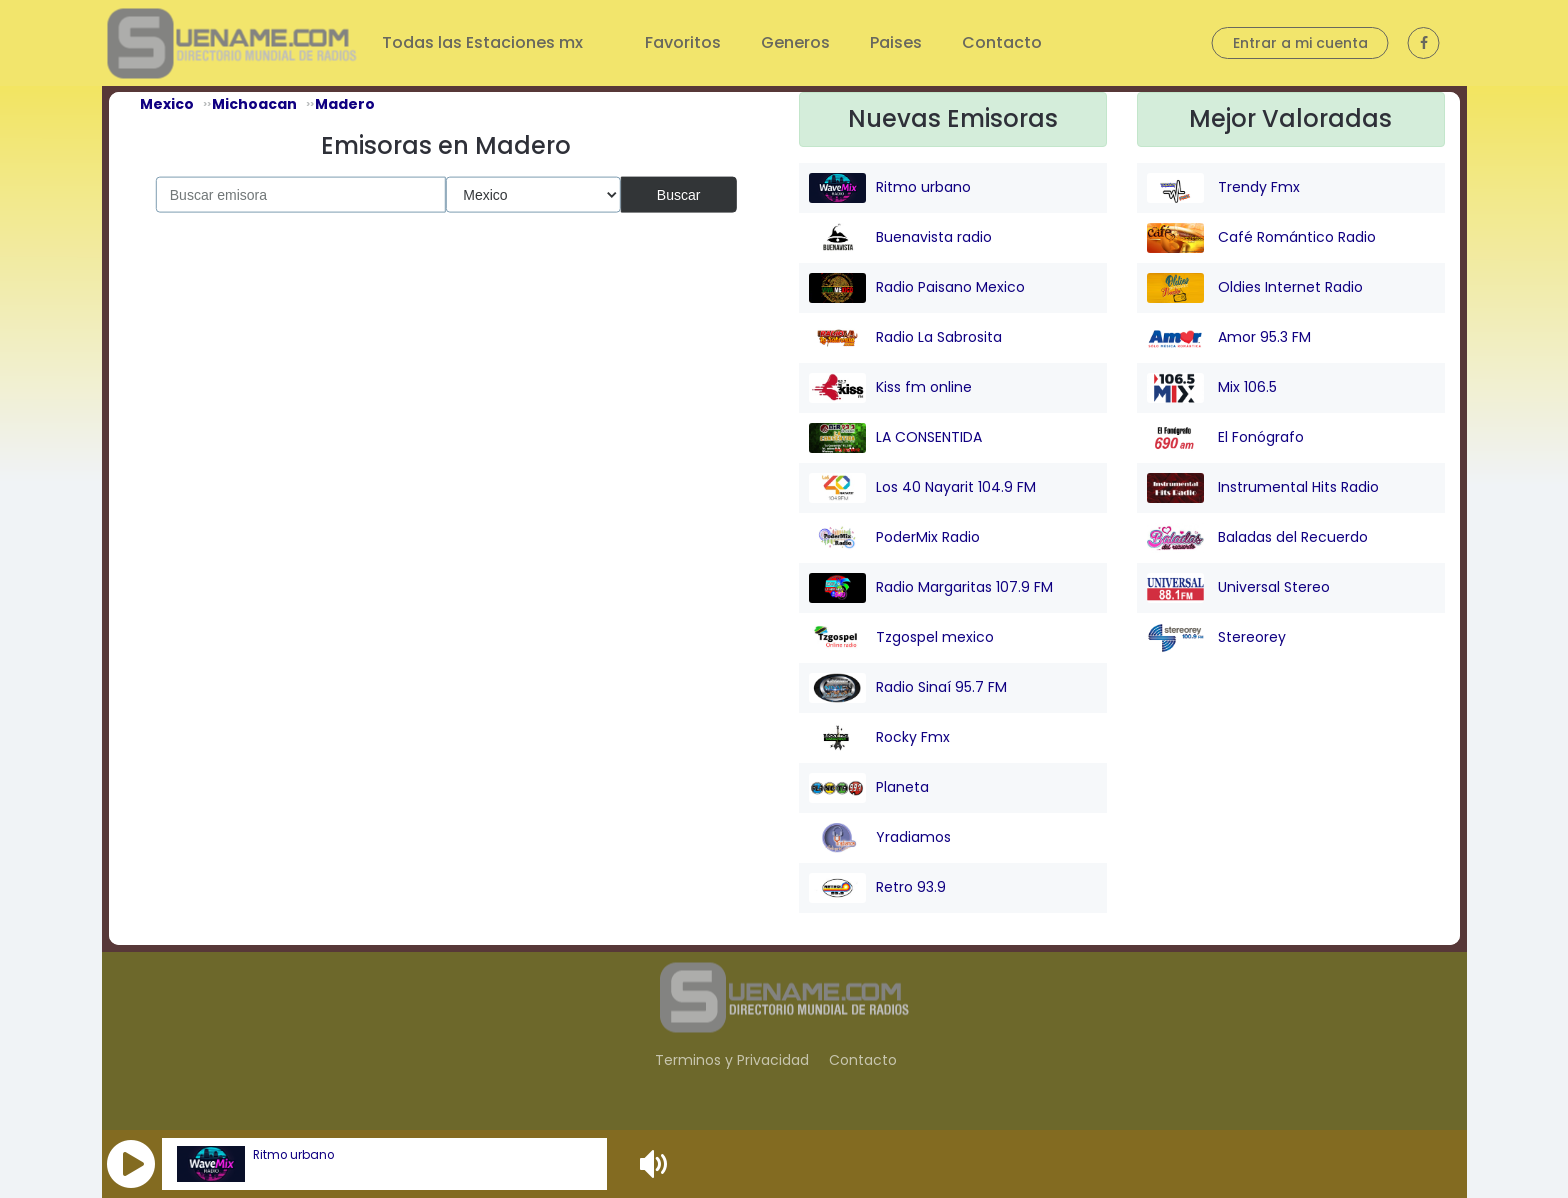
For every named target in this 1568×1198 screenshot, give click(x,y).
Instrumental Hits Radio (1263, 488)
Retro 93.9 (877, 888)
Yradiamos (880, 838)
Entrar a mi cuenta (1300, 43)
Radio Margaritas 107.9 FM (931, 588)
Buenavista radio (900, 238)
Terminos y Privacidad (732, 1060)
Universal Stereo (1238, 588)
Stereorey (1216, 638)
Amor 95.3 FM (1229, 338)
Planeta (869, 788)
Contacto (1002, 42)
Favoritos (683, 42)
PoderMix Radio (894, 538)
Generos (795, 42)
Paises (896, 42)
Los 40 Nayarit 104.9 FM (922, 488)
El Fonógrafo (1225, 438)
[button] (131, 1164)
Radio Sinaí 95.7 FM (908, 688)
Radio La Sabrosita (905, 338)
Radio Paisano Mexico (917, 288)
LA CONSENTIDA (895, 438)
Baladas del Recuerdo (1257, 538)
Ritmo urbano (293, 1155)
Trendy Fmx (1223, 188)
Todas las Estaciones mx (484, 42)
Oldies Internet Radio (1255, 288)
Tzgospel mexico (901, 638)
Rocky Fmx (879, 738)
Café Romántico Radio (1261, 238)
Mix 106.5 (1212, 388)
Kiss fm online (890, 388)
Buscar (679, 194)
